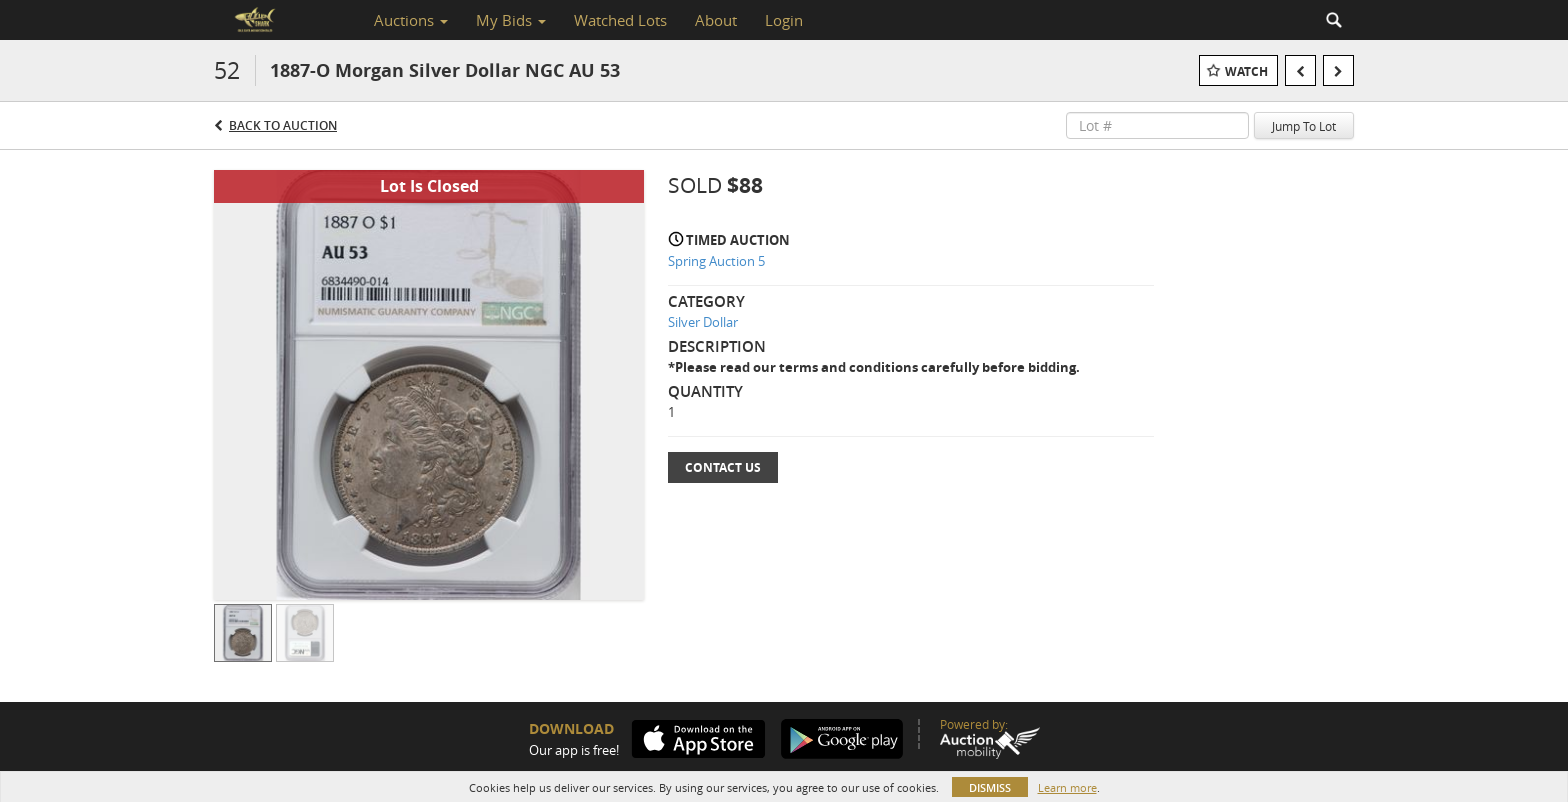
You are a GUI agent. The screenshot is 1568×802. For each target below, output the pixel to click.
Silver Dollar (703, 322)
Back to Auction (283, 125)
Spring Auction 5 (716, 261)
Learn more (1067, 787)
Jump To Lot (1304, 126)
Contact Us (723, 467)
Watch (1246, 71)
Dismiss (990, 787)
